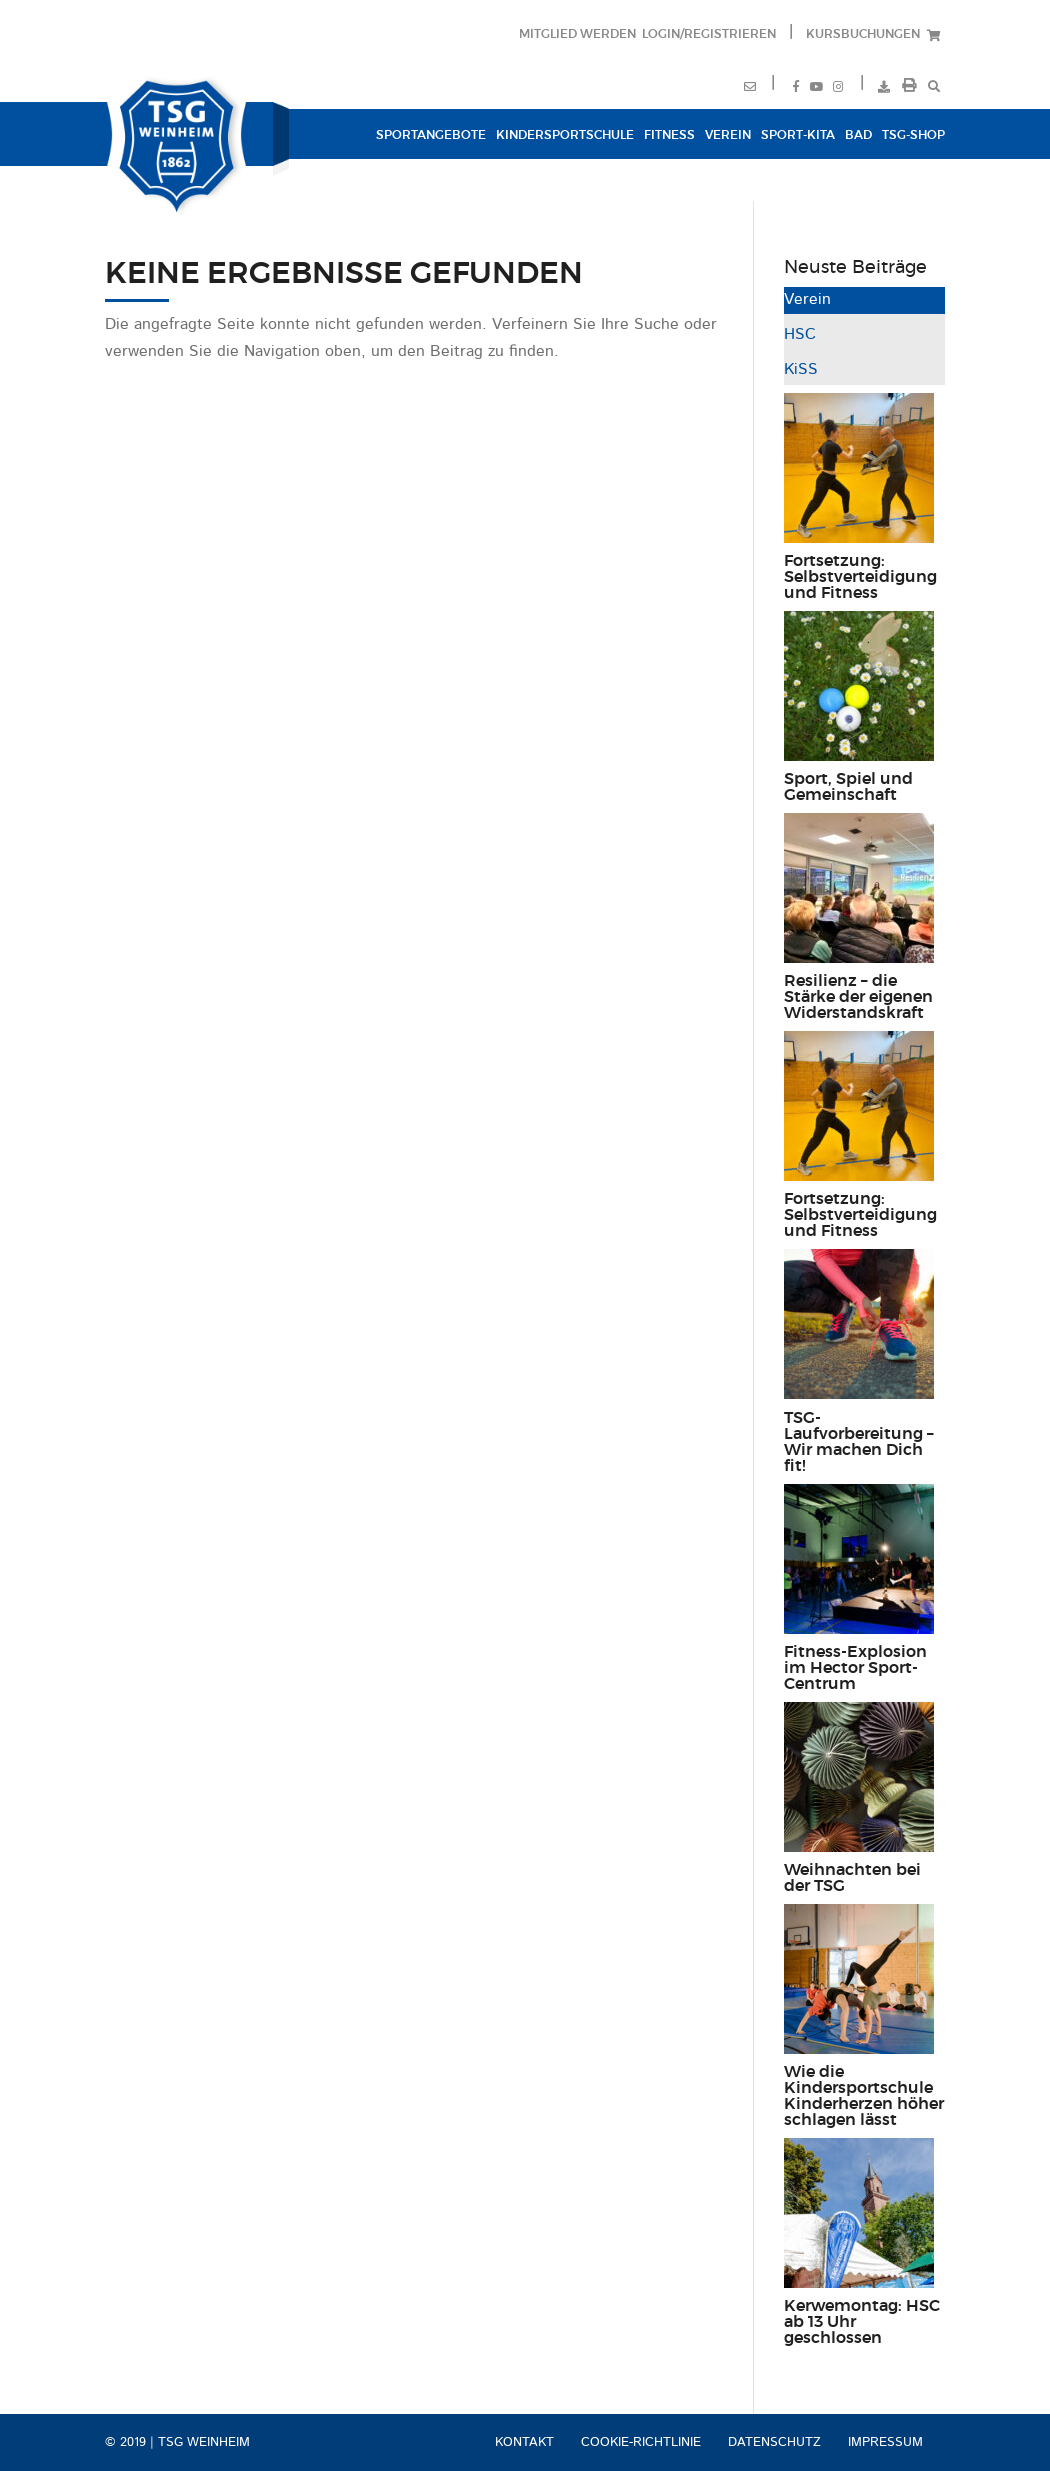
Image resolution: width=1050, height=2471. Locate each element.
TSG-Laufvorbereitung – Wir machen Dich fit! (859, 1442)
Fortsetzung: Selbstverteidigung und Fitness (860, 577)
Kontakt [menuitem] (524, 2442)
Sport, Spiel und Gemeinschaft (848, 787)
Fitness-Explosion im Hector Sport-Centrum (855, 1668)
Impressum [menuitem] (885, 2442)
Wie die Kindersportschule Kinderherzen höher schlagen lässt (864, 2096)
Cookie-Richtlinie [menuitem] (641, 2442)
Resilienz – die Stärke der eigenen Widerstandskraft (858, 997)
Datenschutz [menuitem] (774, 2442)
